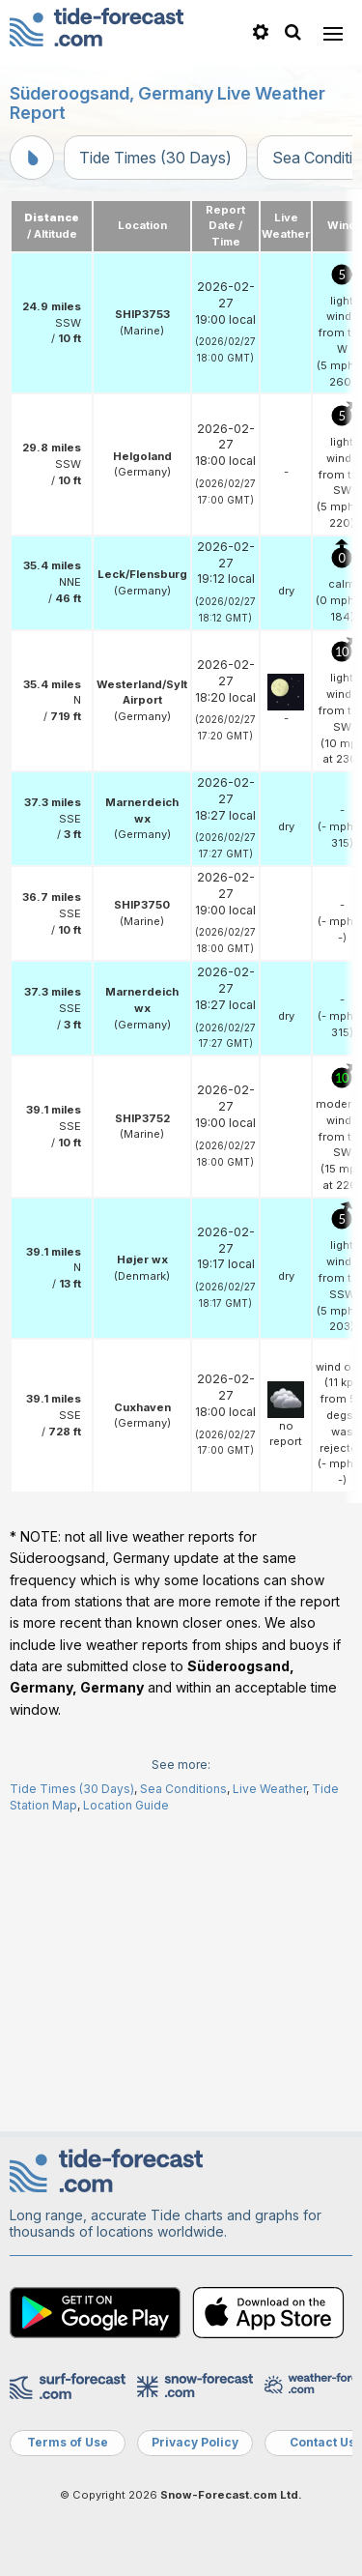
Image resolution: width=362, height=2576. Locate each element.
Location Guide (126, 1805)
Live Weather (269, 1788)
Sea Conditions (183, 1788)
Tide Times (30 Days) (155, 157)
